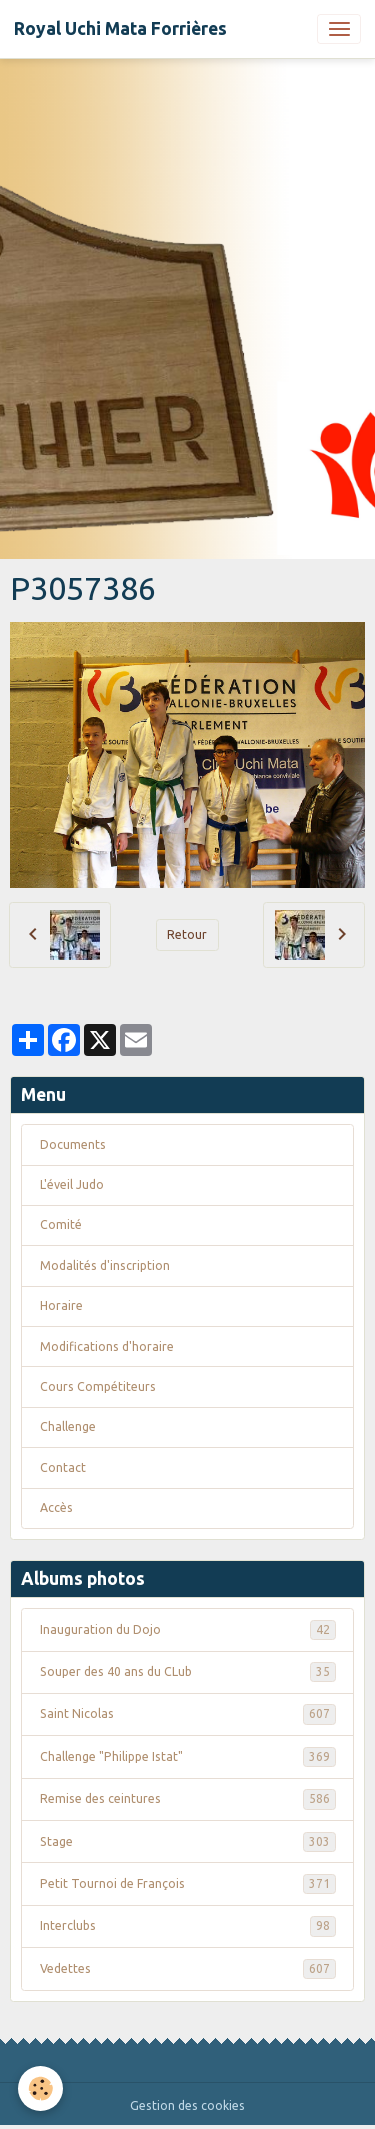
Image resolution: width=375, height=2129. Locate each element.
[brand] (120, 29)
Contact (63, 1467)
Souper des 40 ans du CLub (188, 1672)
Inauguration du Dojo (188, 1630)
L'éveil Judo (72, 1184)
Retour (187, 934)
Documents (73, 1144)
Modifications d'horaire (107, 1346)
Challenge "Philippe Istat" (188, 1757)
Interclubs (188, 1926)
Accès (56, 1507)
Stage (188, 1842)
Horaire (61, 1305)
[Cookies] (40, 2088)
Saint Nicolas (188, 1714)
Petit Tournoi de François (188, 1884)
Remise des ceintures (188, 1799)
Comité (61, 1224)
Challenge (68, 1426)
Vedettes (188, 1969)
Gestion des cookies (187, 2105)
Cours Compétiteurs (98, 1386)
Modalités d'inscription (105, 1265)
